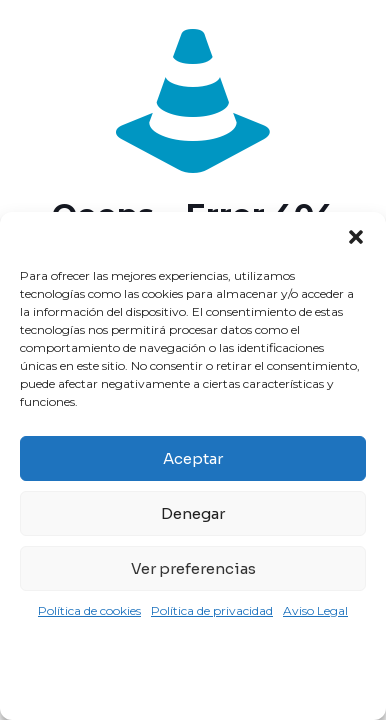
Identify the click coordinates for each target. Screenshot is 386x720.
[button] (356, 237)
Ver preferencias (193, 568)
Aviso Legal (315, 610)
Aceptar (193, 458)
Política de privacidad (212, 610)
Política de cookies (89, 610)
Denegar (193, 513)
